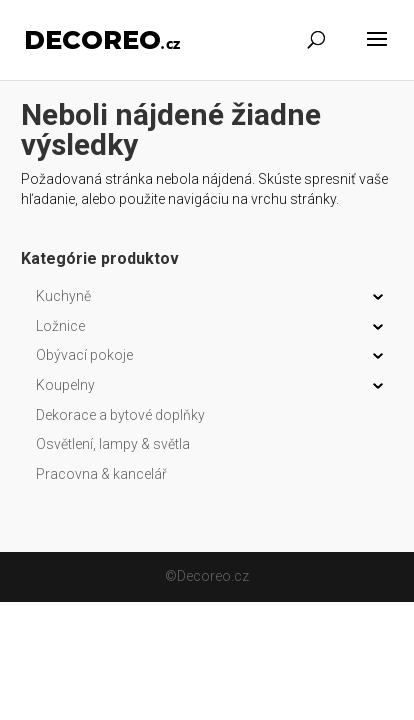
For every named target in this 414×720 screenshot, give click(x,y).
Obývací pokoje (84, 355)
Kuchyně (63, 296)
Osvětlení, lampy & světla (113, 444)
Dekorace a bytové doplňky (120, 415)
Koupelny (65, 385)
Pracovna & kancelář (101, 474)
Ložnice (60, 326)
